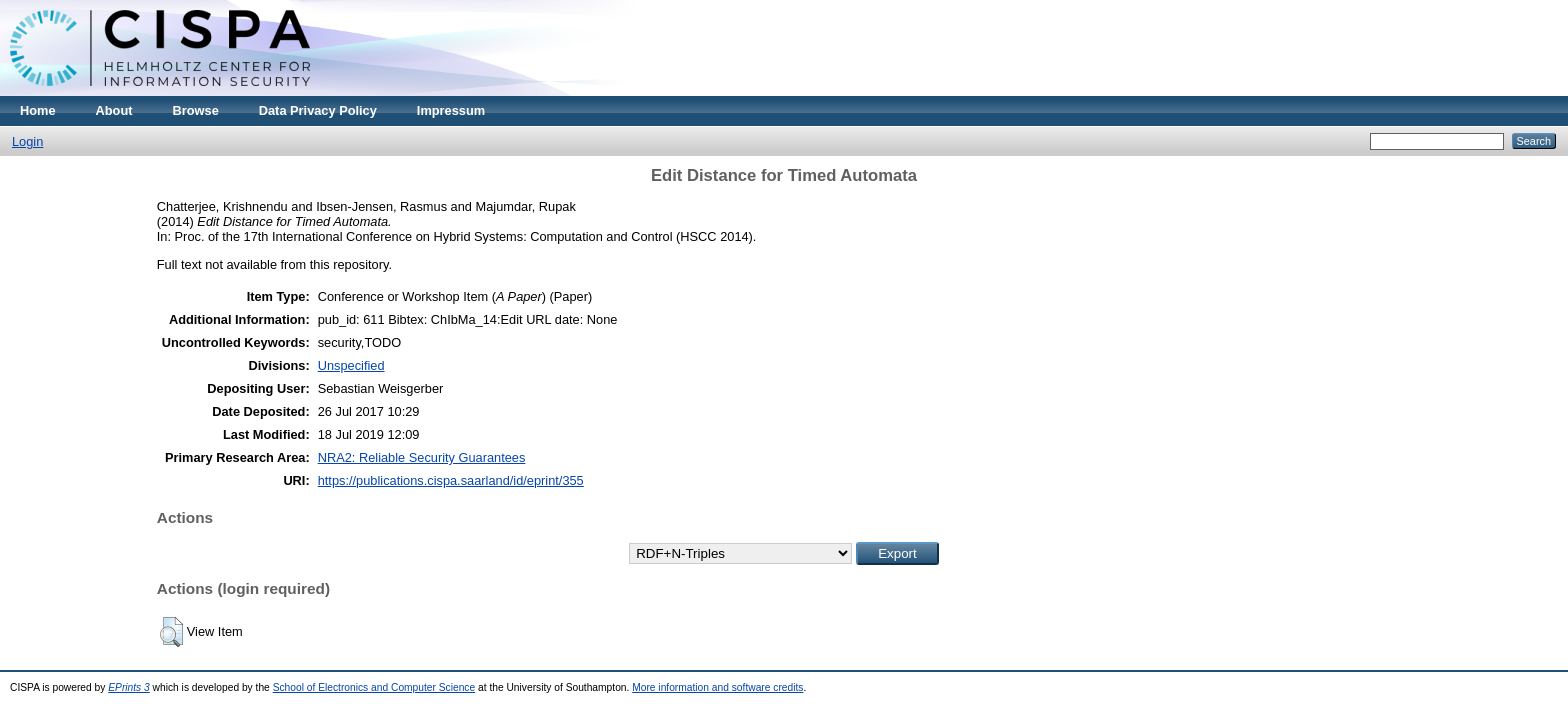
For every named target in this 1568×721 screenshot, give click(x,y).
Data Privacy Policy (318, 110)
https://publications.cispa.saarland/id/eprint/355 (451, 480)
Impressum (451, 110)
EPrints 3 (129, 687)
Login (27, 141)
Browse (196, 110)
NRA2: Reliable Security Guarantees (422, 457)
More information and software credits (717, 687)
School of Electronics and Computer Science (374, 687)
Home (38, 110)
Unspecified (351, 365)
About (114, 110)
